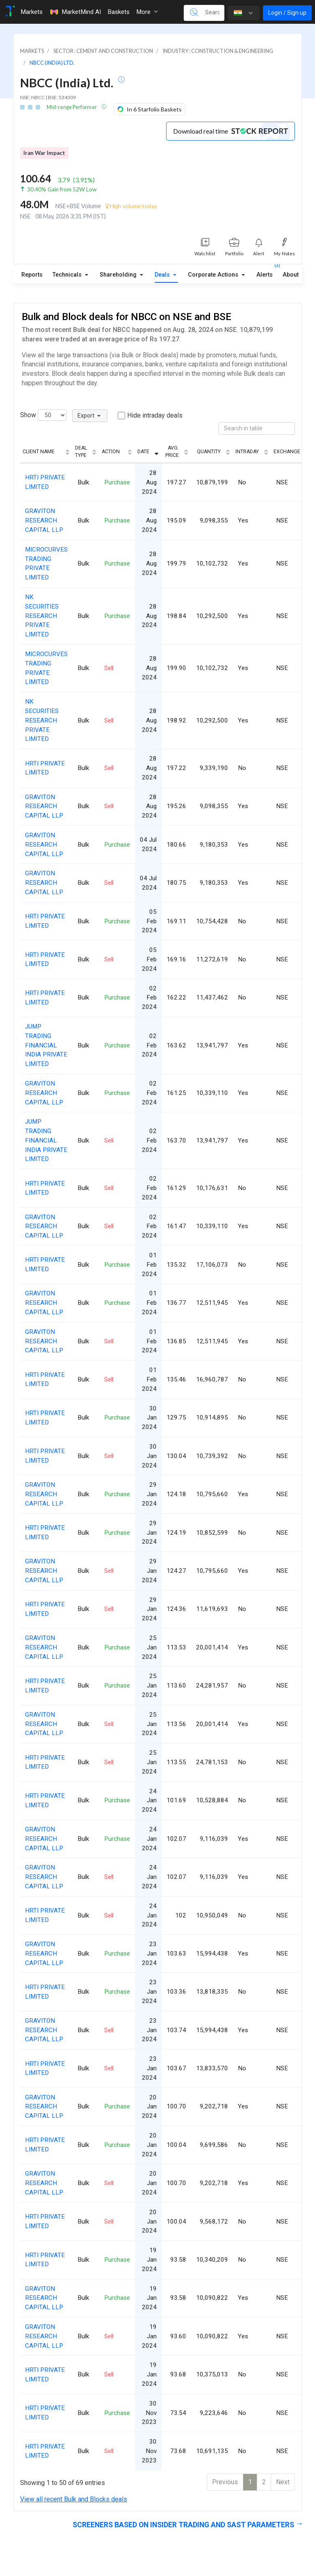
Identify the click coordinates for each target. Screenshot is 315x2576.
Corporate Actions (214, 274)
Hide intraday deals (155, 415)
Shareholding (119, 274)
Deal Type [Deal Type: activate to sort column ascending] (81, 451)
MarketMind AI (75, 12)
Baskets (118, 12)
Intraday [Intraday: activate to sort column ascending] (247, 451)
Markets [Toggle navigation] (32, 12)
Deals (163, 274)
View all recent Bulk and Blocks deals (73, 2499)
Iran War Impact (44, 153)
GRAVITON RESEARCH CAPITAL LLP (44, 520)
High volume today (131, 206)
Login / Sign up (287, 12)
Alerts (264, 273)
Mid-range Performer (72, 107)
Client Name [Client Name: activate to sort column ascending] (39, 451)
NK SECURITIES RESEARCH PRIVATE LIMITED (42, 615)
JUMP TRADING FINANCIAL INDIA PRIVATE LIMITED (46, 1045)
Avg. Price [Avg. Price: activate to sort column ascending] (172, 451)
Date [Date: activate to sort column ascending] (143, 451)
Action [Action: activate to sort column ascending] (111, 451)
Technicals (67, 274)
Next (283, 2482)
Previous (225, 2482)
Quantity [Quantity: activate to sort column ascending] (209, 451)
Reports (32, 274)
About (291, 274)
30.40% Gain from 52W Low (61, 189)
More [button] (147, 12)
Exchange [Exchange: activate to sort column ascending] (287, 451)
